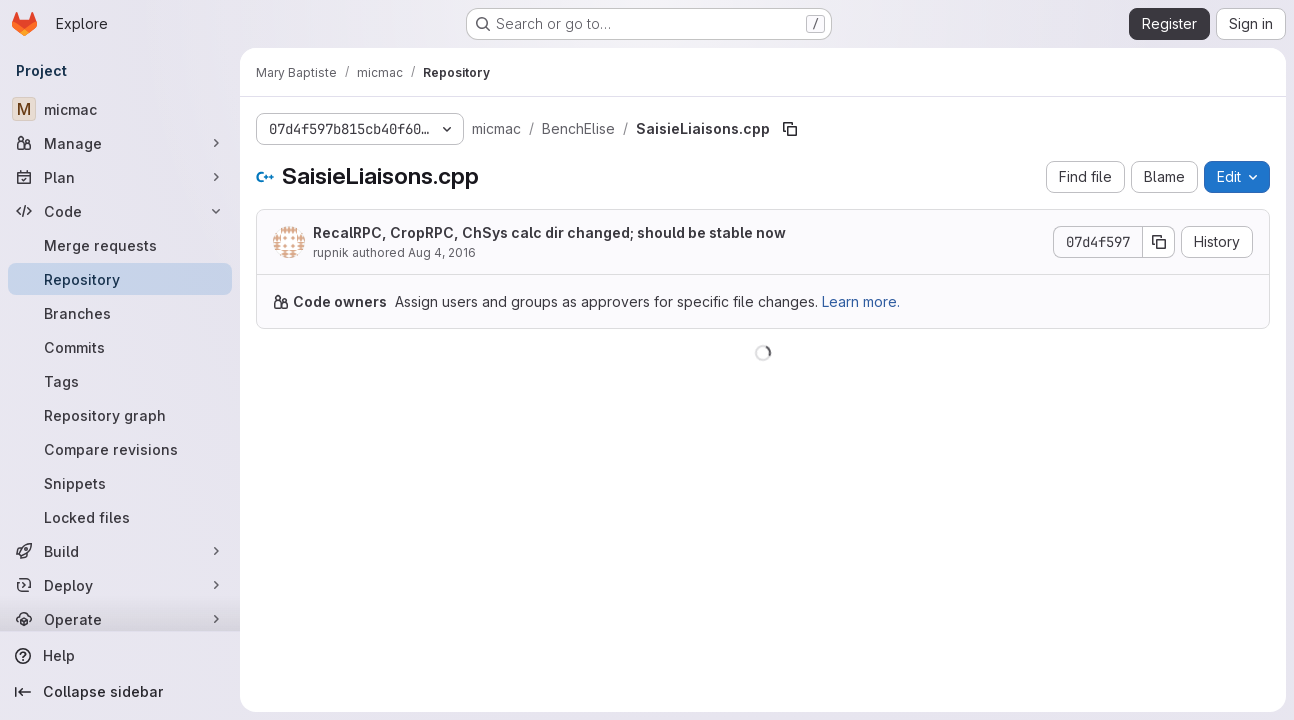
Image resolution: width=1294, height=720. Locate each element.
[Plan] (120, 177)
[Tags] (120, 381)
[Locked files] (120, 517)
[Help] (120, 656)
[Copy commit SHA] (1159, 242)
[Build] (120, 551)
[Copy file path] (790, 129)
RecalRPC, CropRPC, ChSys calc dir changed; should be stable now (549, 232)
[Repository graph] (120, 415)
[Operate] (120, 619)
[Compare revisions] (120, 449)
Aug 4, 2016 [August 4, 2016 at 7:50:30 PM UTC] (442, 252)
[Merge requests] (120, 245)
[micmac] (120, 109)
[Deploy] (120, 585)
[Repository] (120, 279)
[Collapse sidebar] (120, 692)
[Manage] (120, 143)
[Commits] (120, 347)
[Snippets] (120, 483)
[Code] (120, 211)
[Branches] (120, 313)
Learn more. (861, 301)
